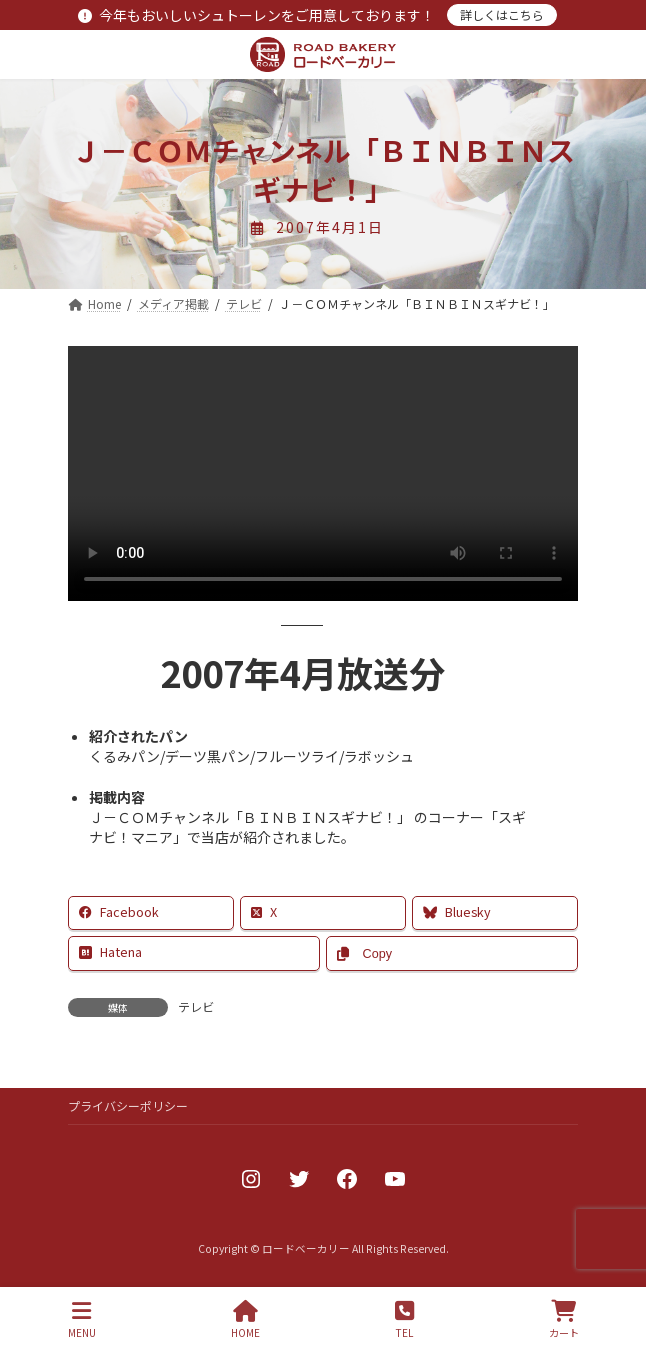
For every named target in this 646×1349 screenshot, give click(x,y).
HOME (245, 1319)
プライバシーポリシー (128, 1105)
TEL (404, 1319)
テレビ (196, 1006)
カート (564, 1319)
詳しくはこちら (502, 14)
